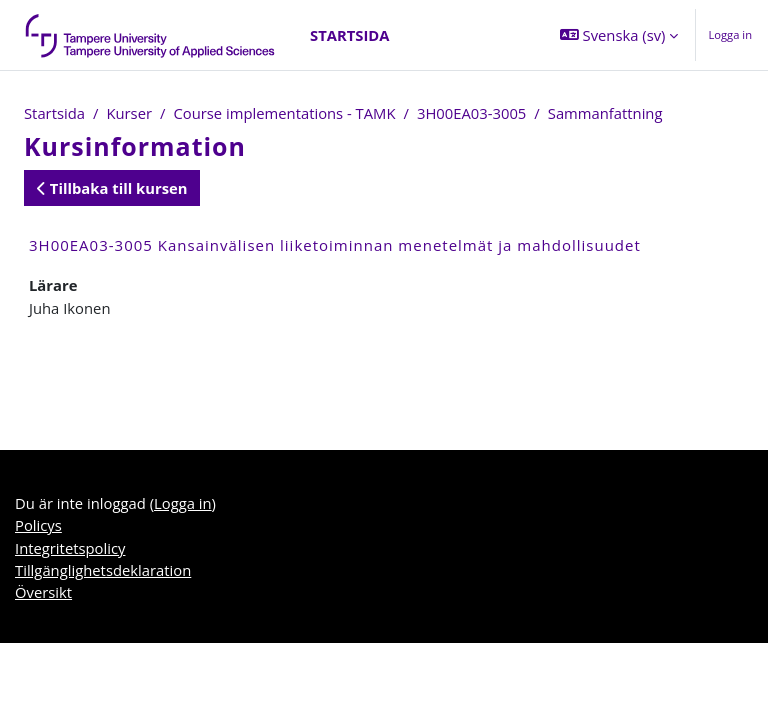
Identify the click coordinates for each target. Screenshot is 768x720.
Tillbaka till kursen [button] (112, 188)
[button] (619, 35)
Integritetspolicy (70, 548)
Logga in (730, 34)
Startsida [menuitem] (349, 35)
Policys (38, 525)
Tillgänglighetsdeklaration (103, 570)
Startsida (54, 113)
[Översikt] (151, 35)
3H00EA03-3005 (471, 113)
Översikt (43, 592)
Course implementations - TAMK (284, 113)
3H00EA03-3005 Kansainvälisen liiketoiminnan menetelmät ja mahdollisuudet (335, 245)
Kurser (129, 113)
